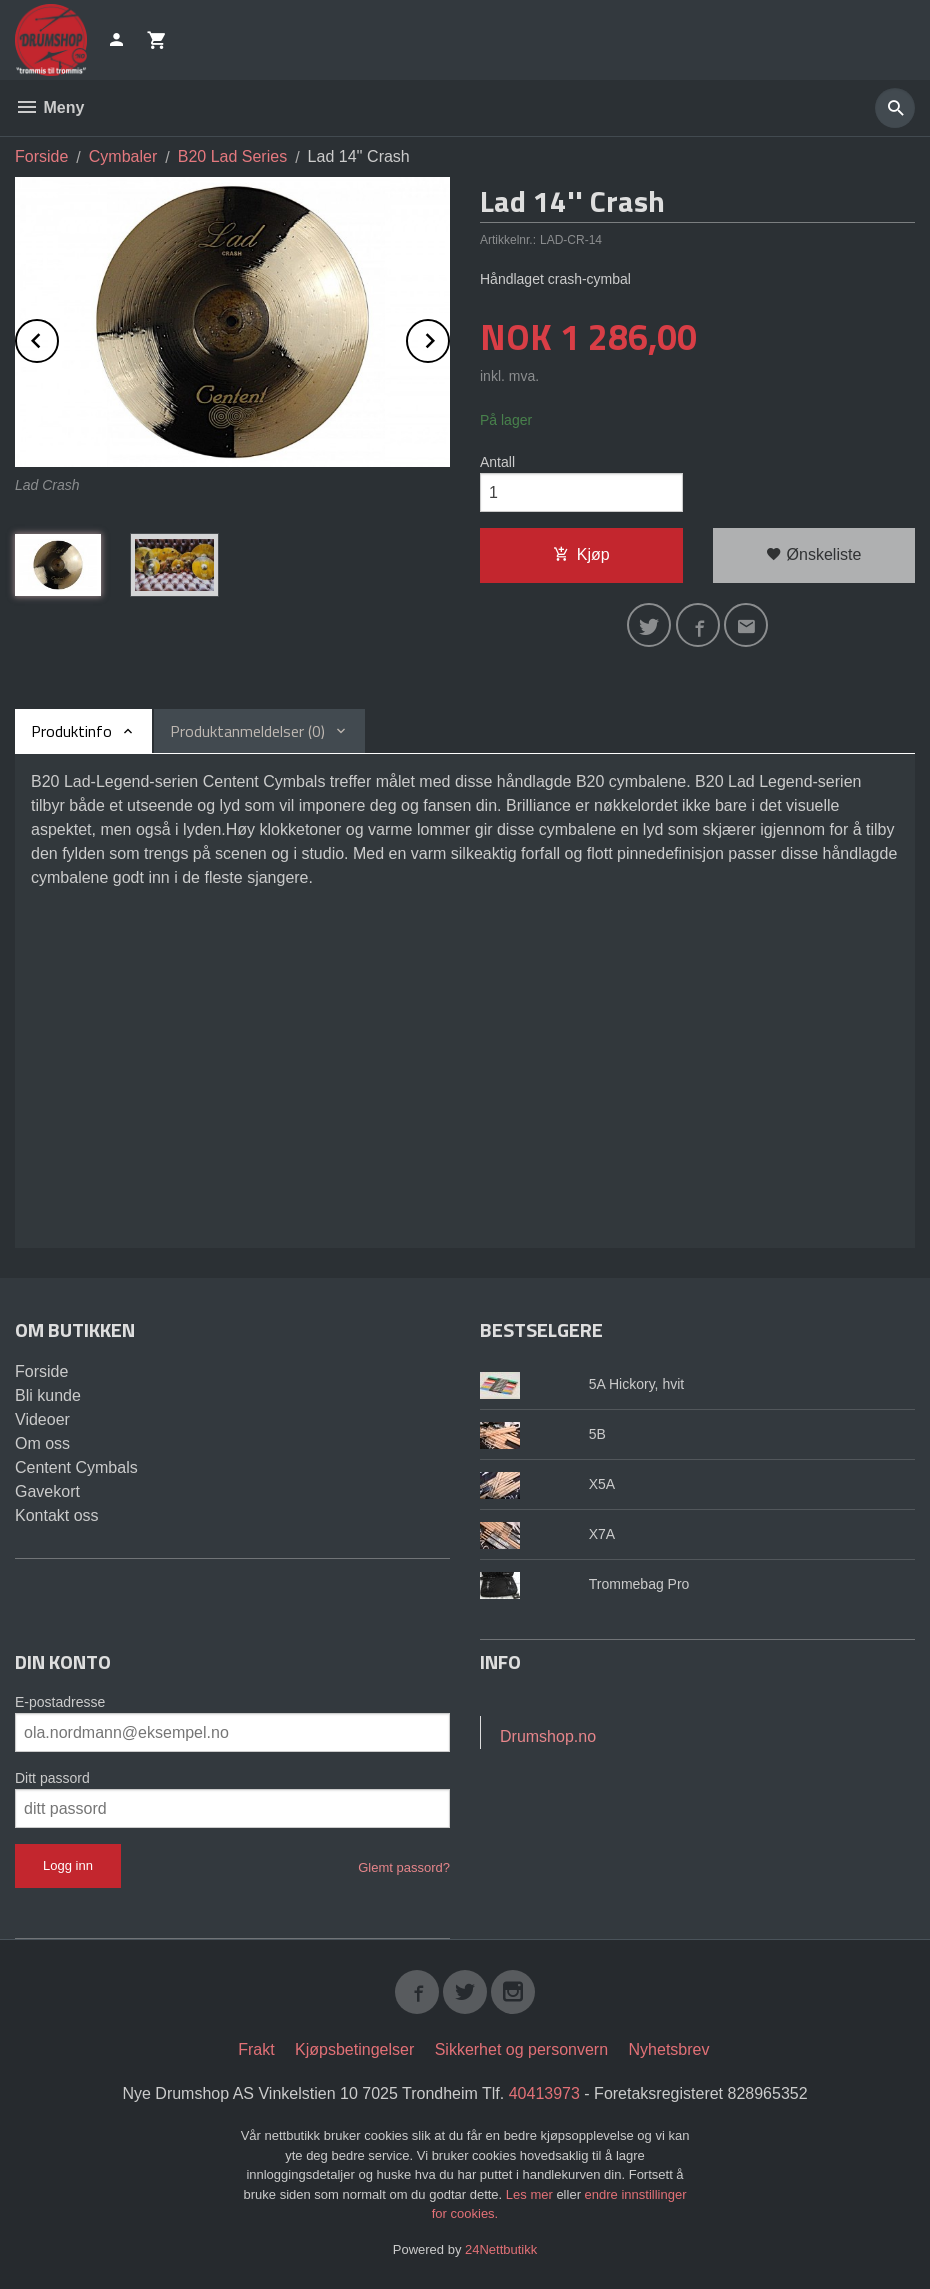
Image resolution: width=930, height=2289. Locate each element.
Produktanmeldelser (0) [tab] (247, 731)
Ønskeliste (813, 554)
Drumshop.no (548, 1736)
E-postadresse (60, 1702)
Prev (58, 337)
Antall (497, 462)
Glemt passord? (404, 1867)
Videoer (42, 1419)
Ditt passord (52, 1778)
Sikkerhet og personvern (521, 2049)
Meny (49, 107)
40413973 (544, 2093)
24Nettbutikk (501, 2249)
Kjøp (581, 554)
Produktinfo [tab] (71, 731)
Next (449, 337)
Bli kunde (48, 1395)
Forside (41, 156)
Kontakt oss (57, 1515)
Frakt (256, 2049)
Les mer (531, 2194)
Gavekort (47, 1491)
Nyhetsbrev (669, 2049)
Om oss (42, 1443)
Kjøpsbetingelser (354, 2049)
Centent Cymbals (76, 1467)
